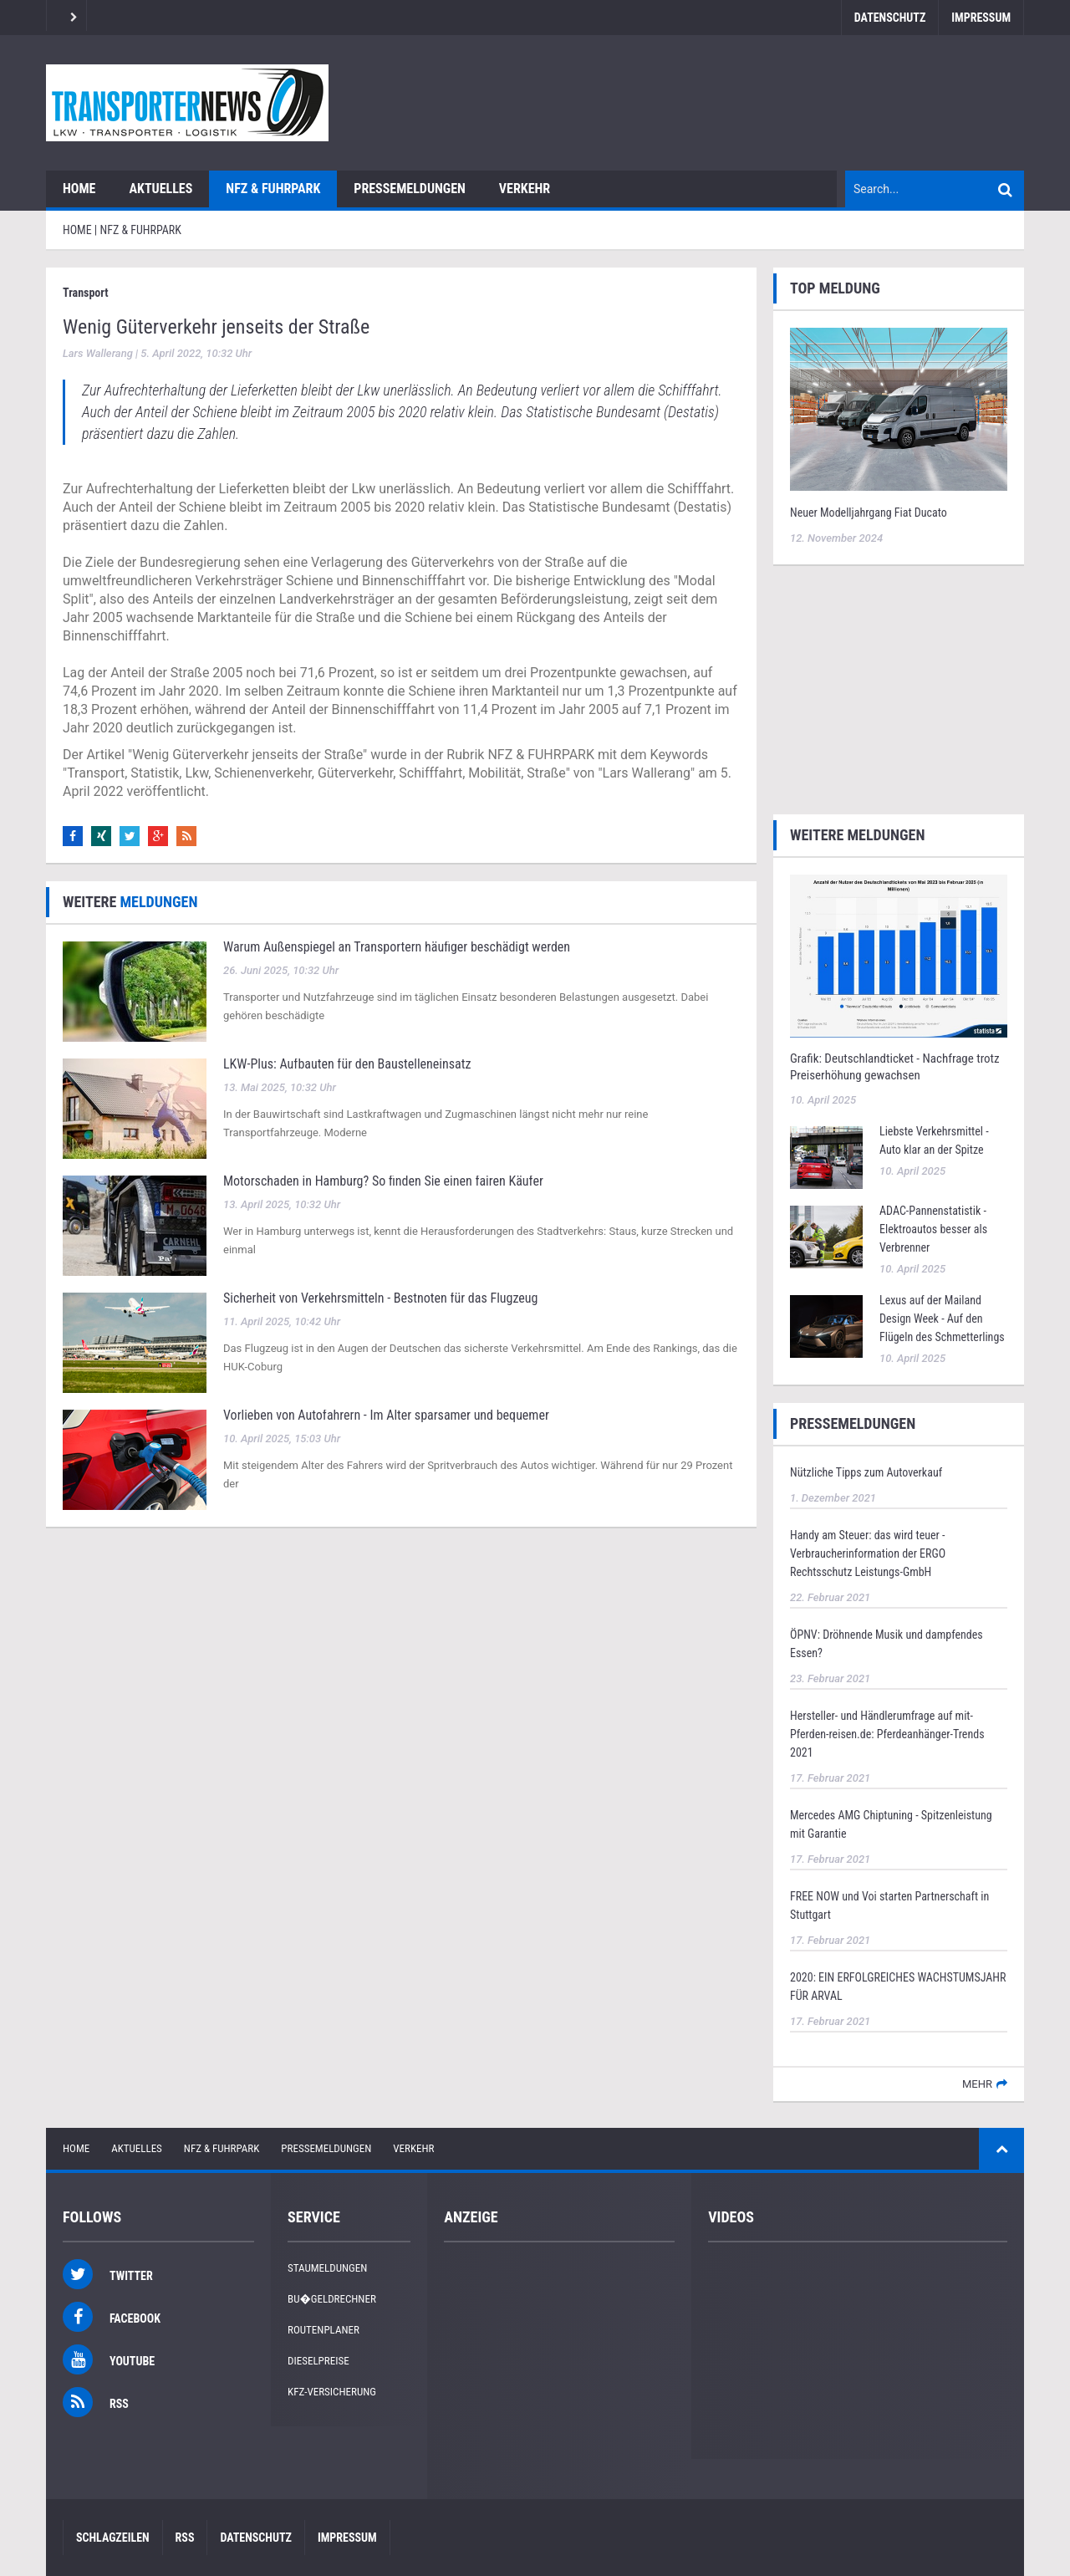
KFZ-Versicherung (332, 2391)
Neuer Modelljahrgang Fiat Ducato (868, 512)
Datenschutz (889, 17)
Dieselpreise (318, 2360)
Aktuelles (160, 188)
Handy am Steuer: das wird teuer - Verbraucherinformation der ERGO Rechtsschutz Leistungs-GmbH (867, 1553)
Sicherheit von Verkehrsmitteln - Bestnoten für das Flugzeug (380, 1298)
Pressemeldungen (410, 188)
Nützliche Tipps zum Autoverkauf (866, 1472)
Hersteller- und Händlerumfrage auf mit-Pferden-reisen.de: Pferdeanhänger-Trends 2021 (887, 1734)
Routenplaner (323, 2330)
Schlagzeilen (113, 2537)
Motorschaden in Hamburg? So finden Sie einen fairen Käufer (383, 1181)
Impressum (981, 17)
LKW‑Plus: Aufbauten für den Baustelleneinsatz (347, 1064)
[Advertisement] (898, 687)
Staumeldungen (327, 2268)
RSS (185, 2537)
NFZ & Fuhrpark (273, 188)
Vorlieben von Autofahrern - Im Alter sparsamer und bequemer (386, 1415)
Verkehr (524, 188)
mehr (977, 2084)
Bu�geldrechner (332, 2299)
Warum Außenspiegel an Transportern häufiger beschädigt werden (396, 947)
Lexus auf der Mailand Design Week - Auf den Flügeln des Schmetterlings (942, 1318)
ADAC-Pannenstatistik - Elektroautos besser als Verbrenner (933, 1229)
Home (79, 188)
